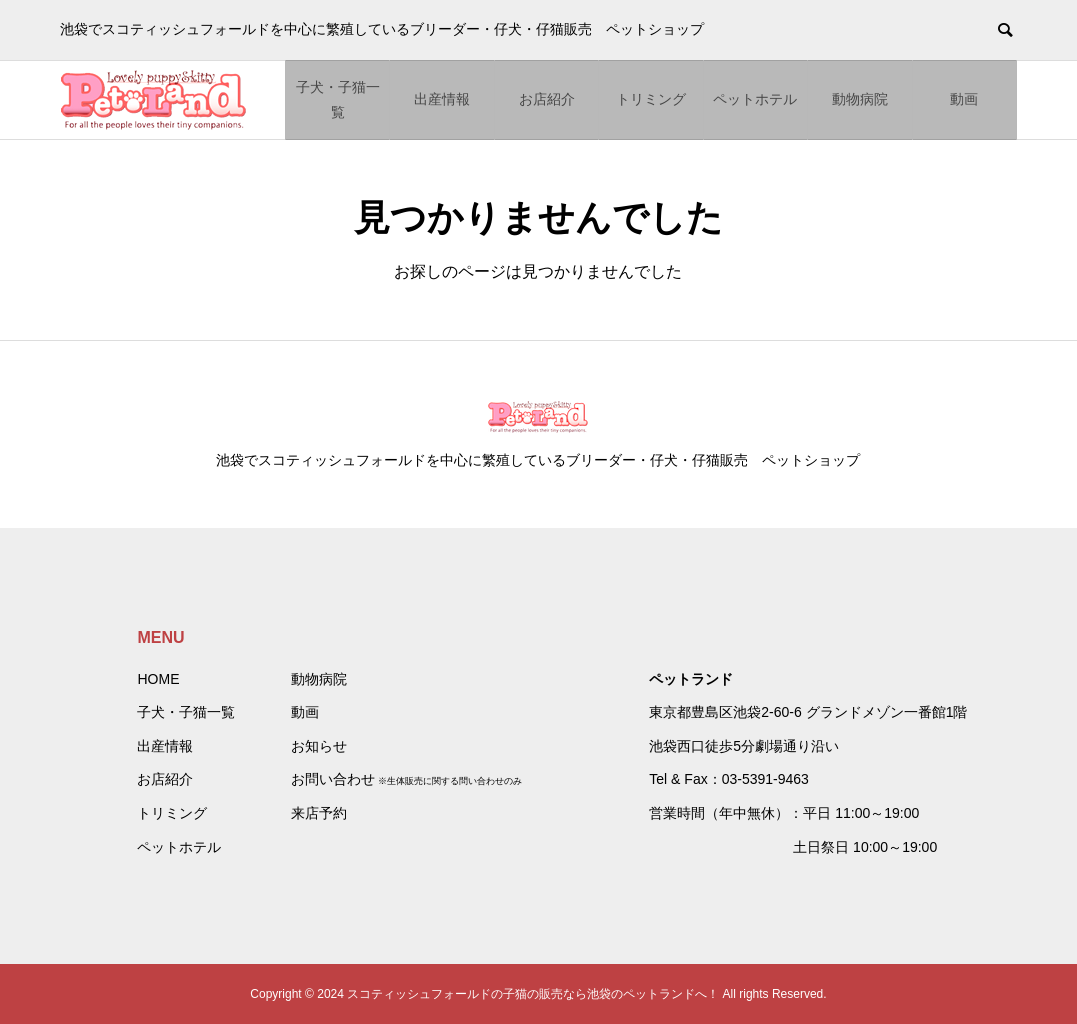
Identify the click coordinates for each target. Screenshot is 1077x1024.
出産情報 (442, 99)
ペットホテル (755, 99)
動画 (964, 99)
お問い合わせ (333, 779)
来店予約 (319, 813)
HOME (158, 679)
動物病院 (860, 99)
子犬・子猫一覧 (338, 99)
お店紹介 (547, 99)
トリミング (651, 99)
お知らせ (319, 746)
